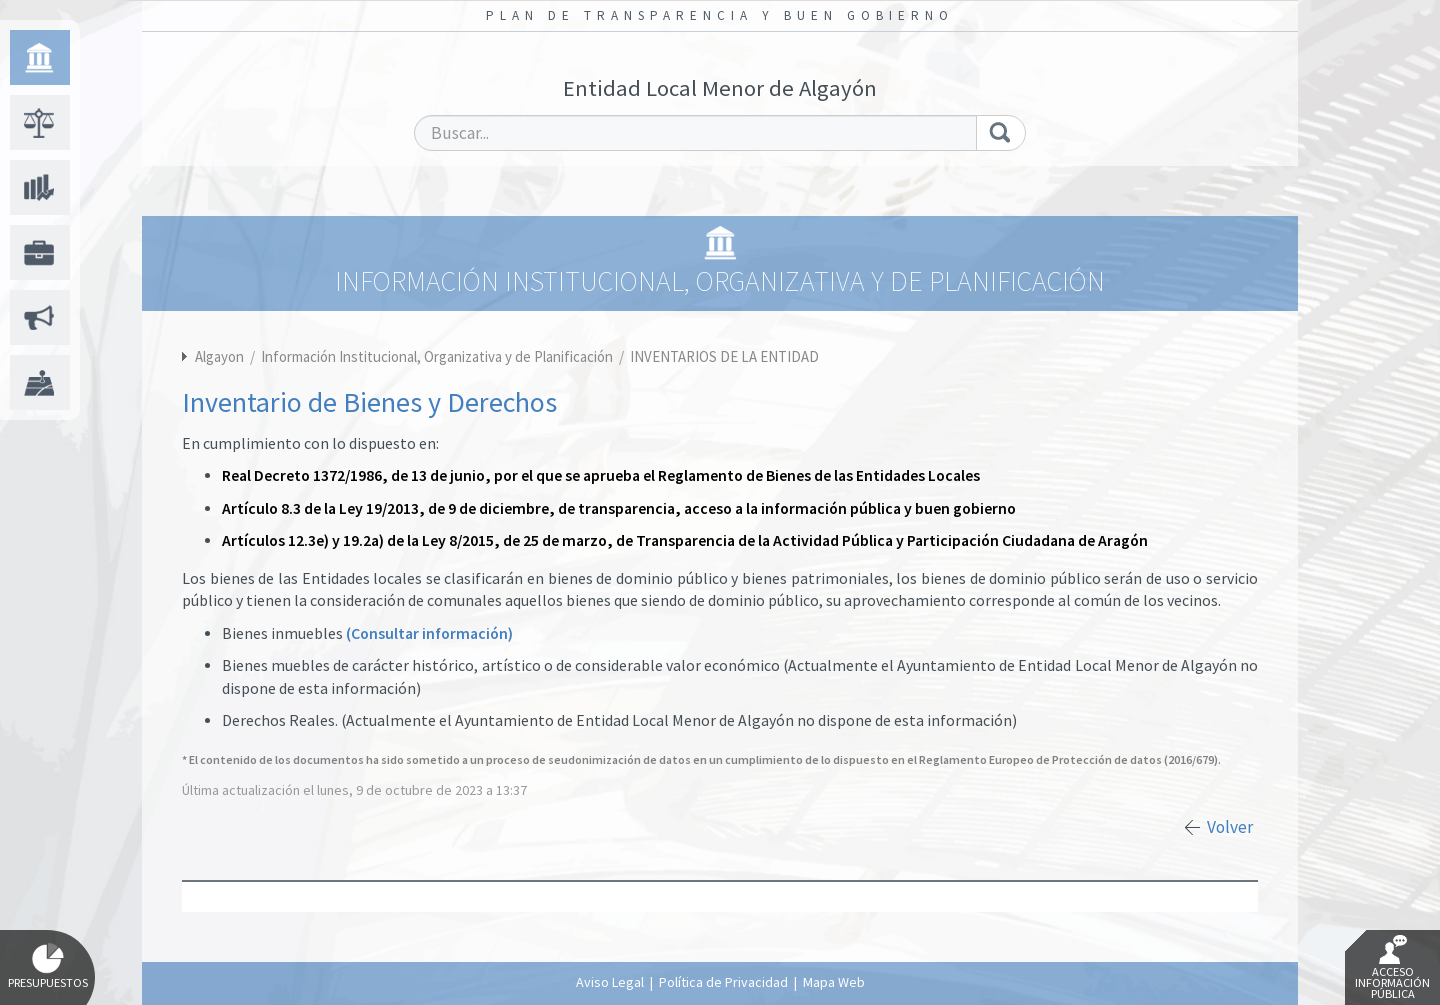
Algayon (219, 356)
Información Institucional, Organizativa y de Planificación (438, 356)
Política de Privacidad (723, 982)
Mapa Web (834, 982)
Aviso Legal (610, 982)
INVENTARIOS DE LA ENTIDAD (724, 356)
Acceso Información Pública (1392, 968)
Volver (1230, 827)
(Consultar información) (429, 633)
